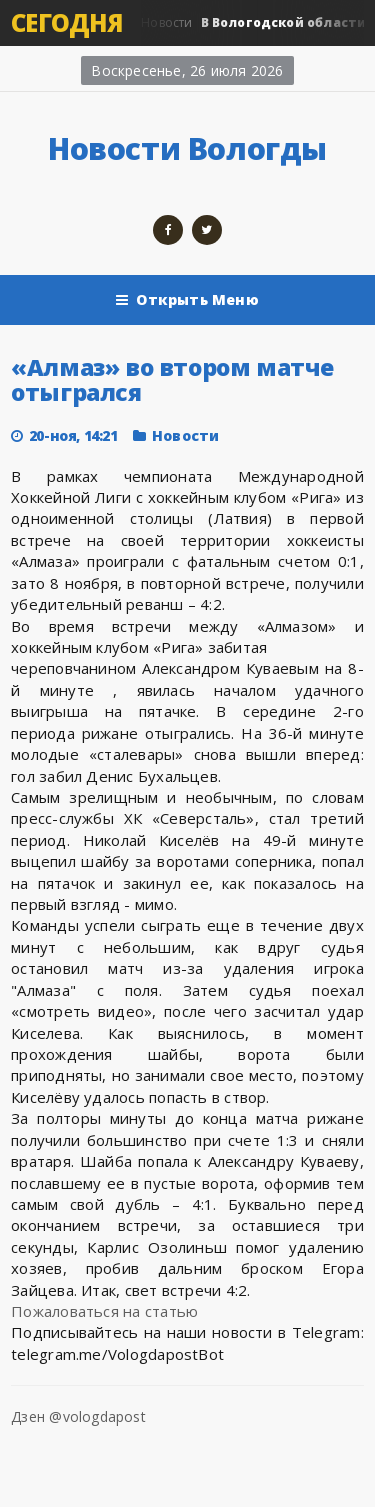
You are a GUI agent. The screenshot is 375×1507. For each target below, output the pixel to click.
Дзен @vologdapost (78, 1416)
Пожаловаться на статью (104, 1311)
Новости (185, 435)
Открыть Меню (187, 300)
